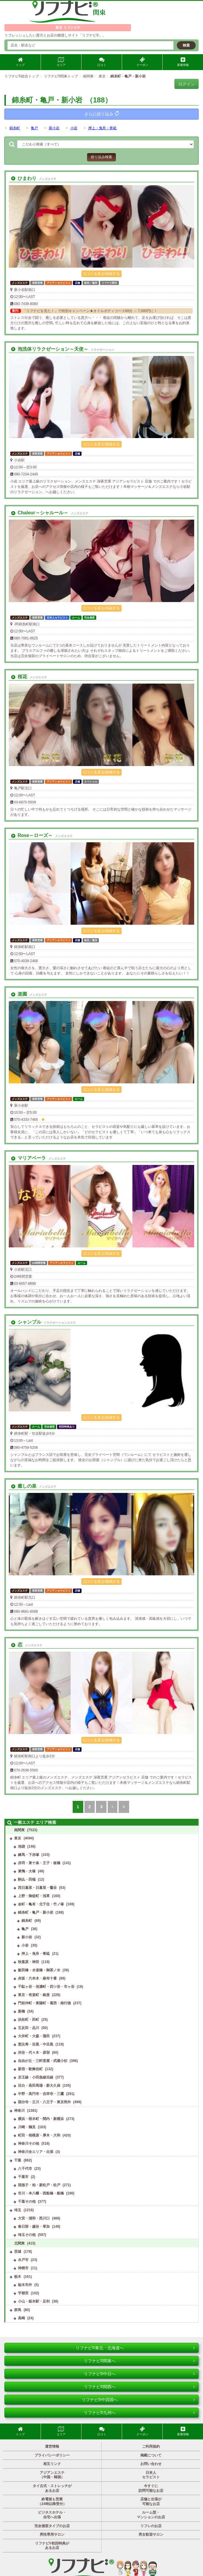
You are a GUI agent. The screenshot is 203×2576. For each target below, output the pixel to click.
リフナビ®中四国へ (138, 2399)
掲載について (151, 2455)
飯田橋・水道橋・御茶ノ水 (39, 1970)
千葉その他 (27, 2201)
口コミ (101, 62)
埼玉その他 (27, 2235)
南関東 (19, 1830)
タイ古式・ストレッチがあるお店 (52, 2488)
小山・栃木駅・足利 (34, 2301)
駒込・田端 (27, 1879)
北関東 (19, 2243)
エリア (61, 62)
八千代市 (25, 2168)
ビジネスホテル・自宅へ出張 (52, 2514)
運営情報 (52, 2446)
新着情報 (183, 62)
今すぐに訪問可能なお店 (151, 2488)
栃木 (17, 2277)
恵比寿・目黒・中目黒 (35, 2044)
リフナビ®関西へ (139, 2386)
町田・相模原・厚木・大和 (39, 2135)
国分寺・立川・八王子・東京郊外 (44, 2102)
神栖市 (23, 2268)
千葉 (17, 2160)
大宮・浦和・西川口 (34, 2218)
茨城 (17, 2252)
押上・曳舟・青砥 (102, 128)
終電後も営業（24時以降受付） (52, 2501)
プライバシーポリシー (52, 2455)
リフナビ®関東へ (139, 2360)
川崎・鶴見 (27, 2127)
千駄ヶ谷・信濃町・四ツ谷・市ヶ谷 (46, 1987)
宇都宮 (23, 2293)
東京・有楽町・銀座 (34, 1995)
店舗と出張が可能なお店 (151, 2501)
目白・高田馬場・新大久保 (39, 2085)
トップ (20, 62)
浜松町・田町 (28, 2020)
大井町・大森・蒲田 (34, 2036)
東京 (17, 1838)
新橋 (21, 2011)
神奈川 (19, 2110)
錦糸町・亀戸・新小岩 (35, 1912)
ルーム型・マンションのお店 (151, 2514)
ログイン (186, 84)
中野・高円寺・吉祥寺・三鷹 (41, 2094)
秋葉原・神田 (28, 1962)
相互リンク (52, 2464)
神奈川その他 (28, 2143)
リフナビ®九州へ (139, 2412)
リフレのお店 (151, 2526)
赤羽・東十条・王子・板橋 (39, 1863)
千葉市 (23, 2177)
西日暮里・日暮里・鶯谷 (37, 1888)
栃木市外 (25, 2285)
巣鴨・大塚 (27, 1871)
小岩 (73, 128)
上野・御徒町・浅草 (34, 1896)
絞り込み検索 (101, 157)
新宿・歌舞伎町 (30, 2069)
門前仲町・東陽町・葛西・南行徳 (44, 2003)
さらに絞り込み (101, 113)
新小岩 (54, 128)
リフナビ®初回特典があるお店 (52, 2545)
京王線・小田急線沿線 (35, 2077)
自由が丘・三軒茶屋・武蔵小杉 (42, 2061)
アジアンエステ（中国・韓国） (52, 2475)
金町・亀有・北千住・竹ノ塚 (41, 1904)
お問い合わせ (151, 2464)
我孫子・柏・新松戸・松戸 (39, 2185)
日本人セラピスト (151, 2475)
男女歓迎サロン (151, 2534)
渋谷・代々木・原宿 (34, 2052)
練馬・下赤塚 (28, 1855)
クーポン (142, 62)
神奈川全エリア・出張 (35, 2152)
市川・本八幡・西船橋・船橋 (41, 2193)
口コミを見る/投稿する (101, 274)
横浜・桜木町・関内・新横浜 (41, 2119)
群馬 (17, 2310)
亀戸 (34, 128)
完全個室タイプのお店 (52, 2526)
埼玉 (17, 2210)
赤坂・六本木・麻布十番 (37, 1978)
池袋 (21, 1846)
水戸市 (23, 2260)
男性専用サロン (52, 2534)
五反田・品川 (28, 2028)
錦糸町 (14, 128)
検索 (186, 45)
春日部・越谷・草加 (34, 2226)
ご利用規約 (151, 2446)
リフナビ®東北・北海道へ (135, 2347)
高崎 (21, 2318)
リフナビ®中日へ (139, 2373)
